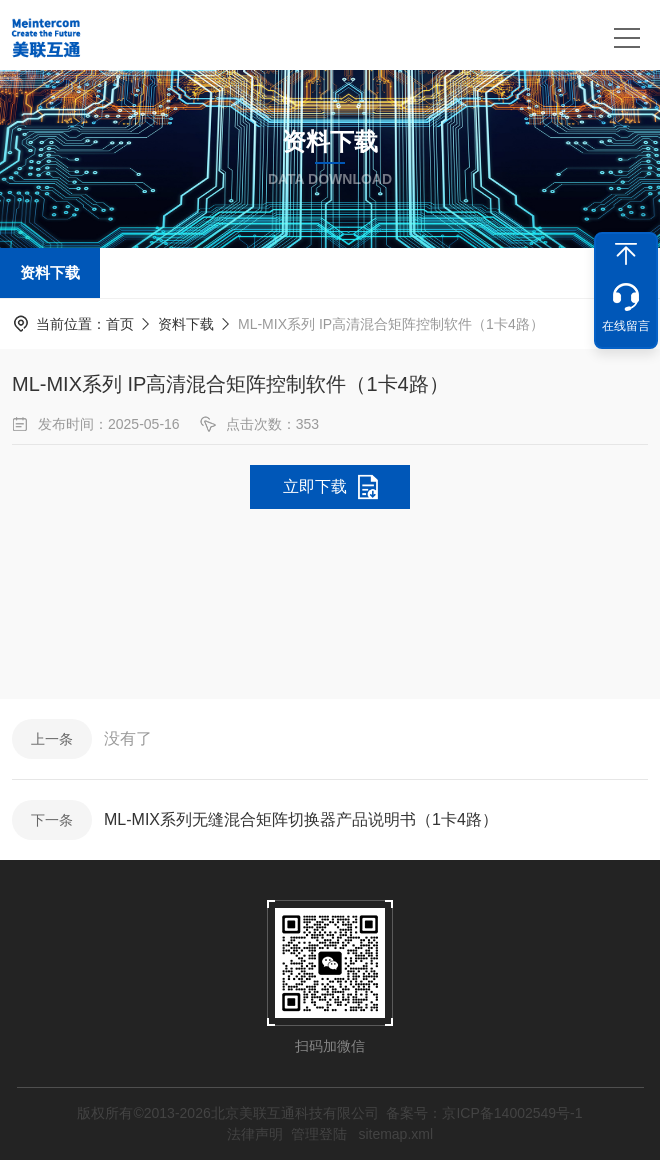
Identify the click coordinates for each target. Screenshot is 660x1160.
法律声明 (255, 1134)
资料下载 (50, 272)
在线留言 (626, 326)
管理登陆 (319, 1134)
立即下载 (315, 486)
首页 (120, 324)
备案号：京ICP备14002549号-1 (484, 1113)
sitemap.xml (395, 1134)
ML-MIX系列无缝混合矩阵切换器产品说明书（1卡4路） (301, 819)
